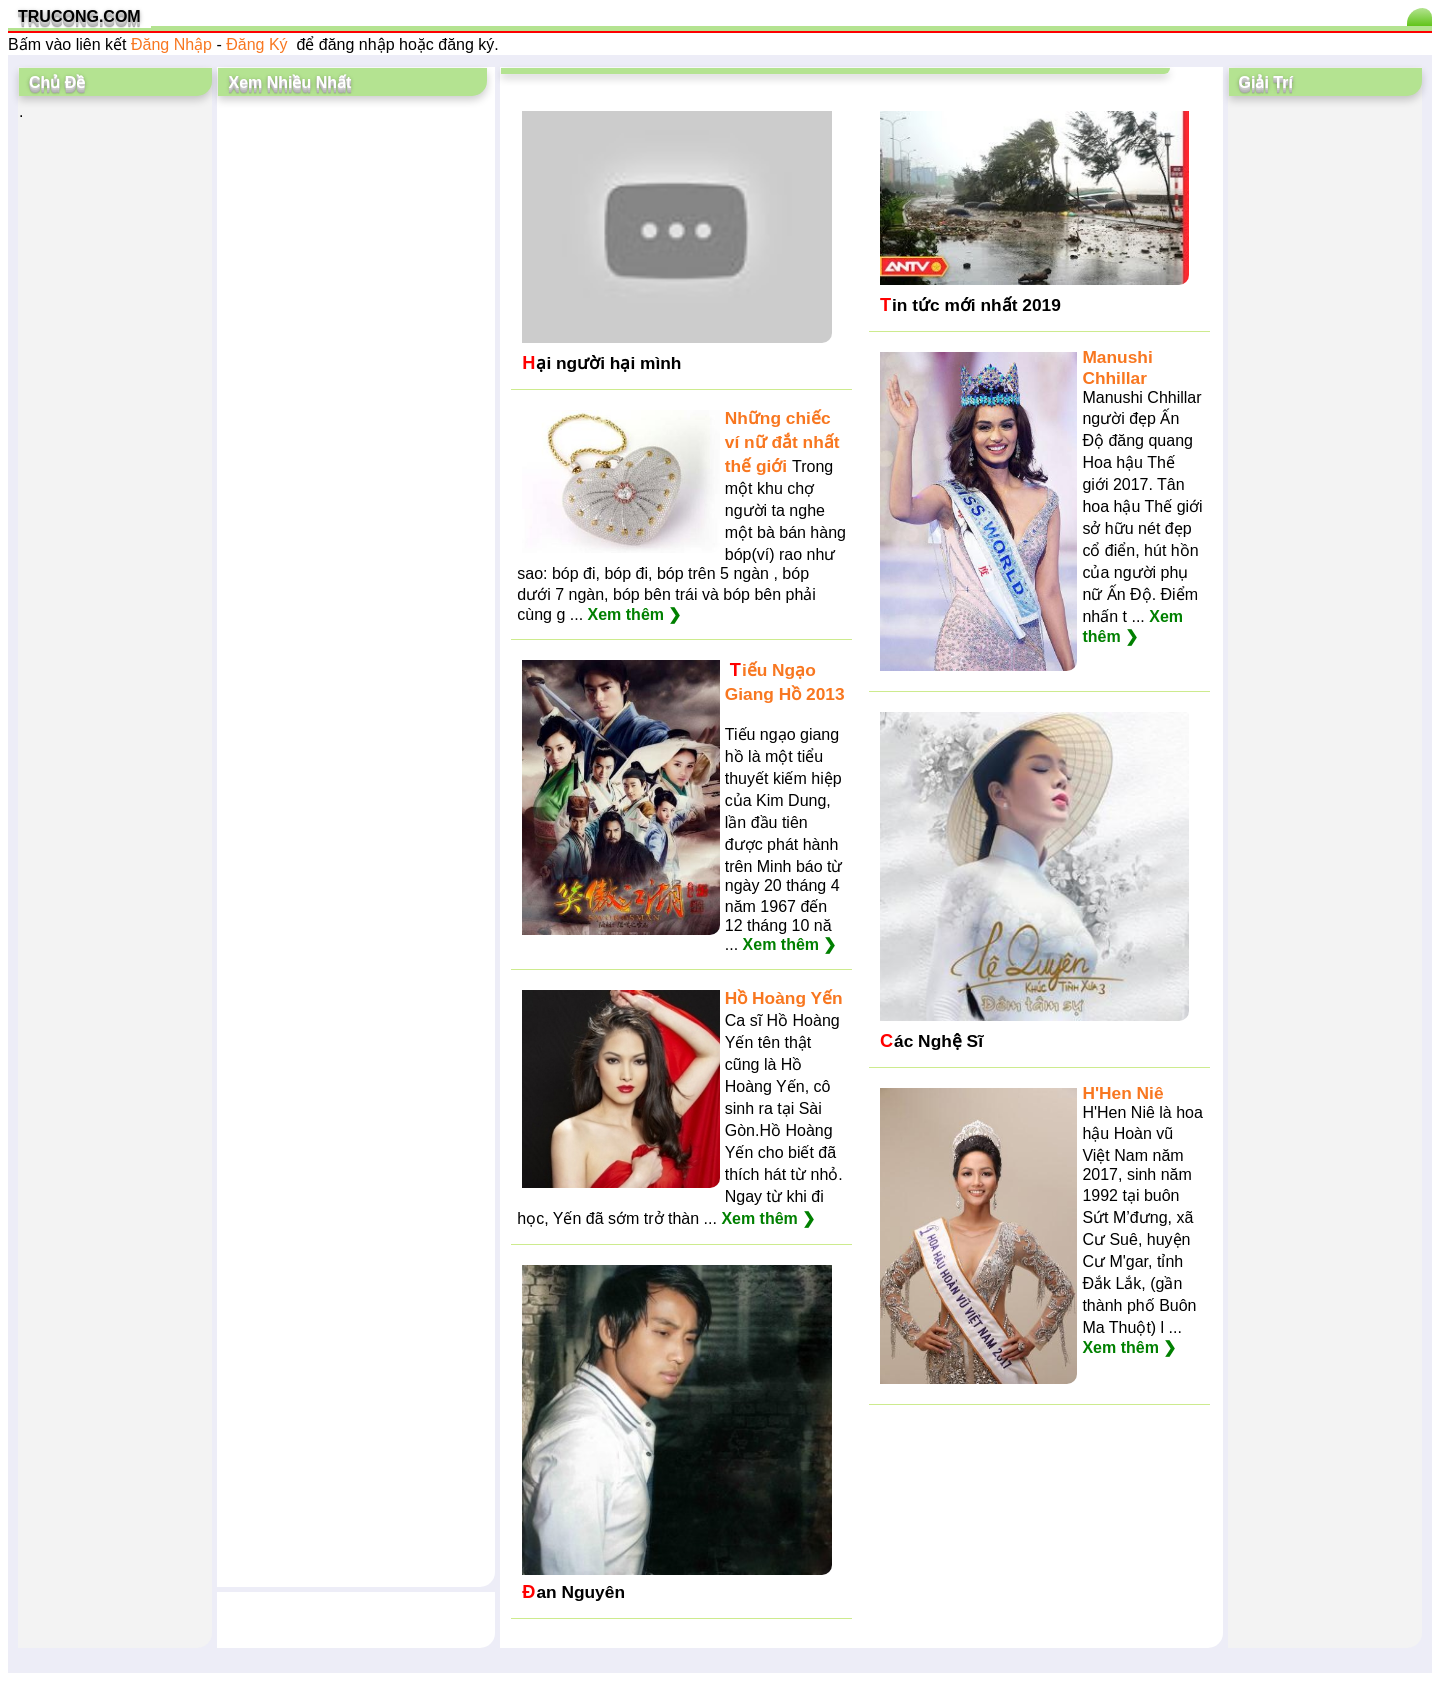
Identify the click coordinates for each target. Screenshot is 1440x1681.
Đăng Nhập (171, 44)
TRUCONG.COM (79, 16)
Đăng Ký (256, 44)
